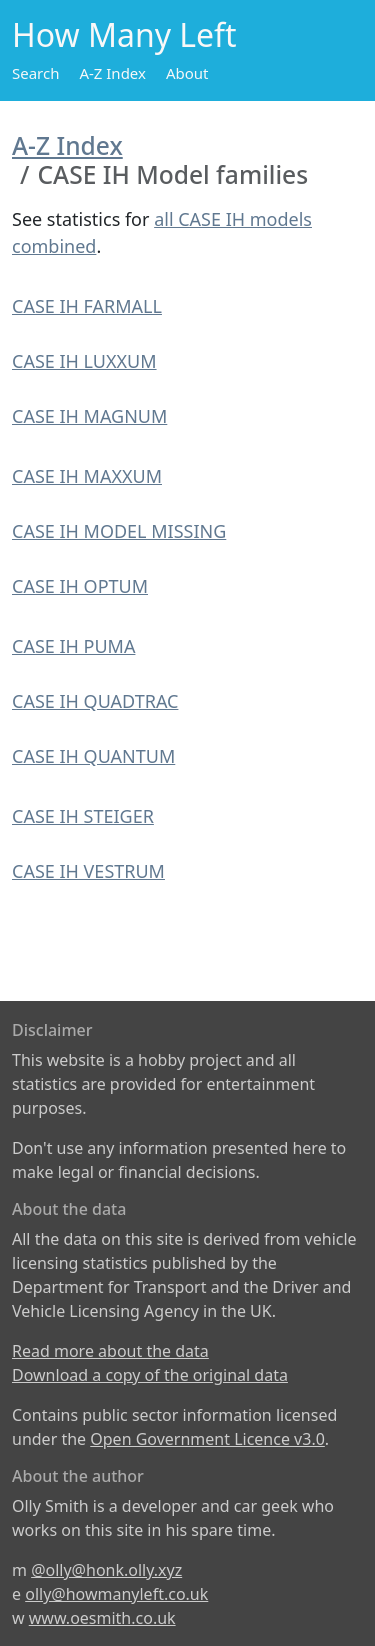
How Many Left (124, 34)
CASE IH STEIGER (83, 816)
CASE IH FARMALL (87, 306)
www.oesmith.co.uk (102, 1618)
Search (35, 73)
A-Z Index (112, 73)
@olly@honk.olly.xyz (106, 1570)
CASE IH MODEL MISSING (119, 531)
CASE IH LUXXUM (84, 361)
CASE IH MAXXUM (87, 476)
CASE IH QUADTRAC (95, 701)
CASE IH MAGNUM (89, 416)
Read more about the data (110, 1351)
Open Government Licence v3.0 (207, 1439)
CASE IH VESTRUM (88, 871)
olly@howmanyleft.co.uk (116, 1594)
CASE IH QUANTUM (93, 756)
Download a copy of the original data (150, 1375)
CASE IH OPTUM (80, 586)
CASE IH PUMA (73, 646)
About (187, 73)
